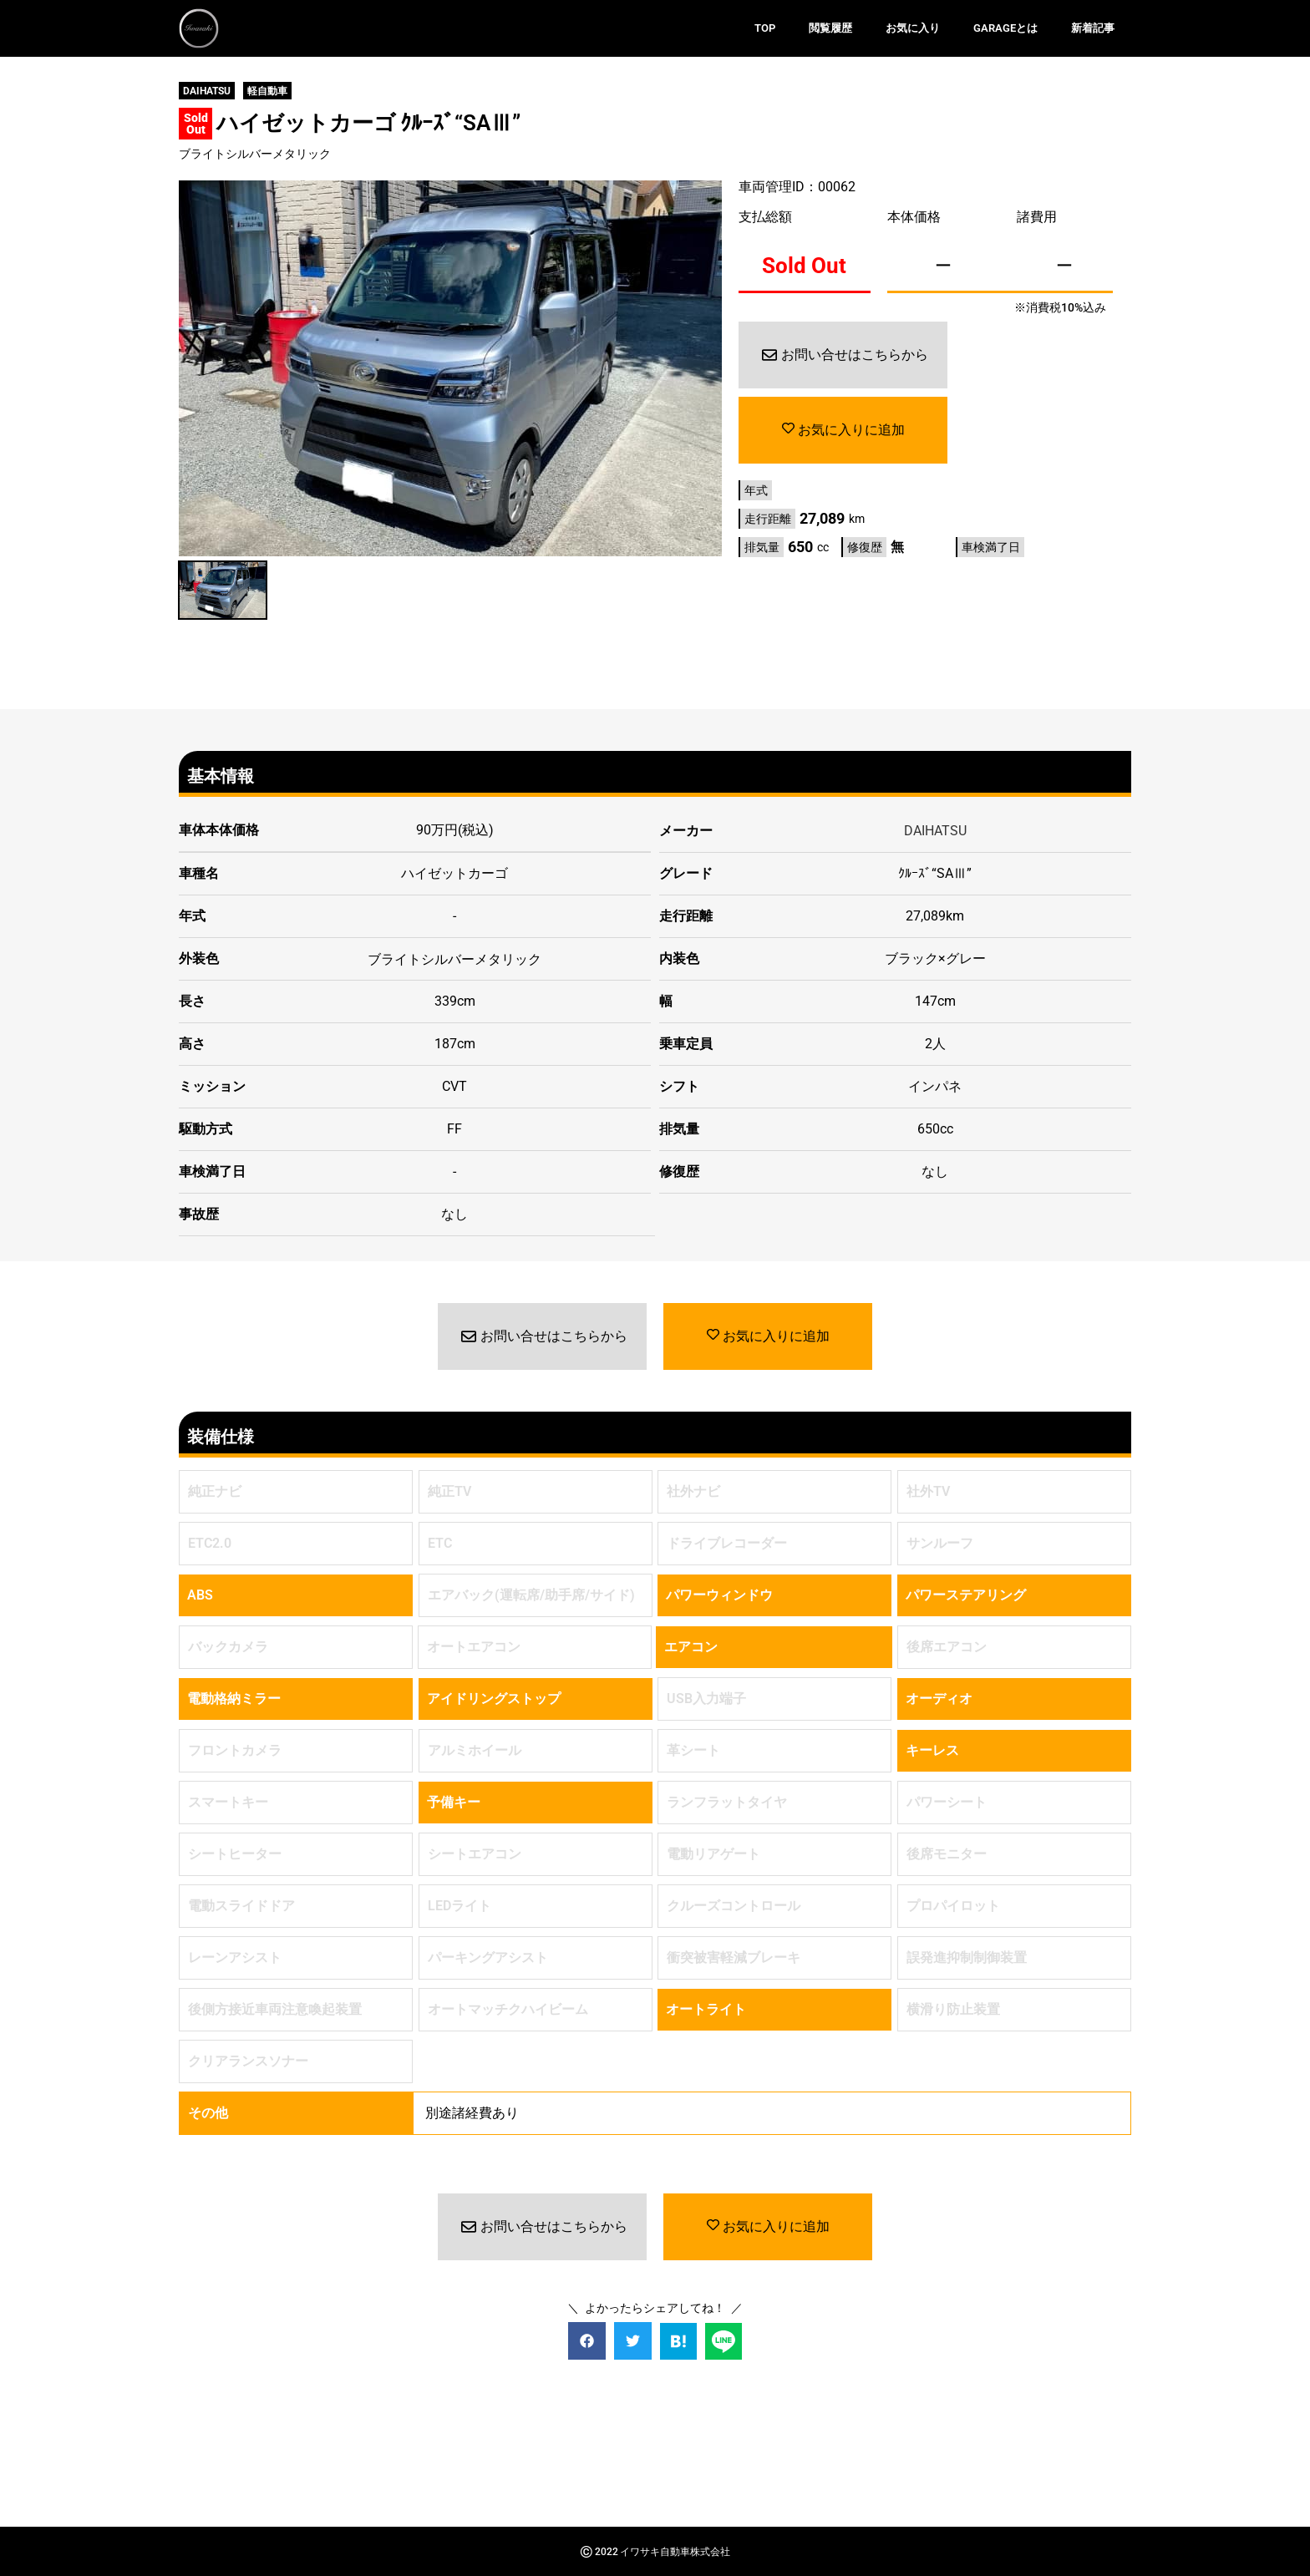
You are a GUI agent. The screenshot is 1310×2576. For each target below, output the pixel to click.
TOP (764, 28)
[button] (587, 2340)
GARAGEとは (1005, 28)
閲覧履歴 (830, 28)
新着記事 (1093, 28)
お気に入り (913, 28)
